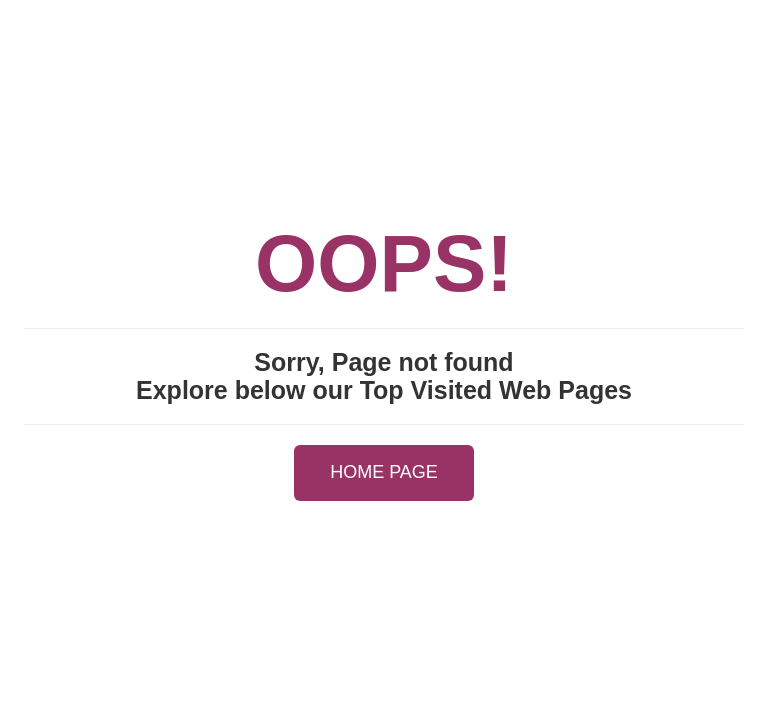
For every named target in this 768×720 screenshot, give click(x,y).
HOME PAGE (384, 472)
